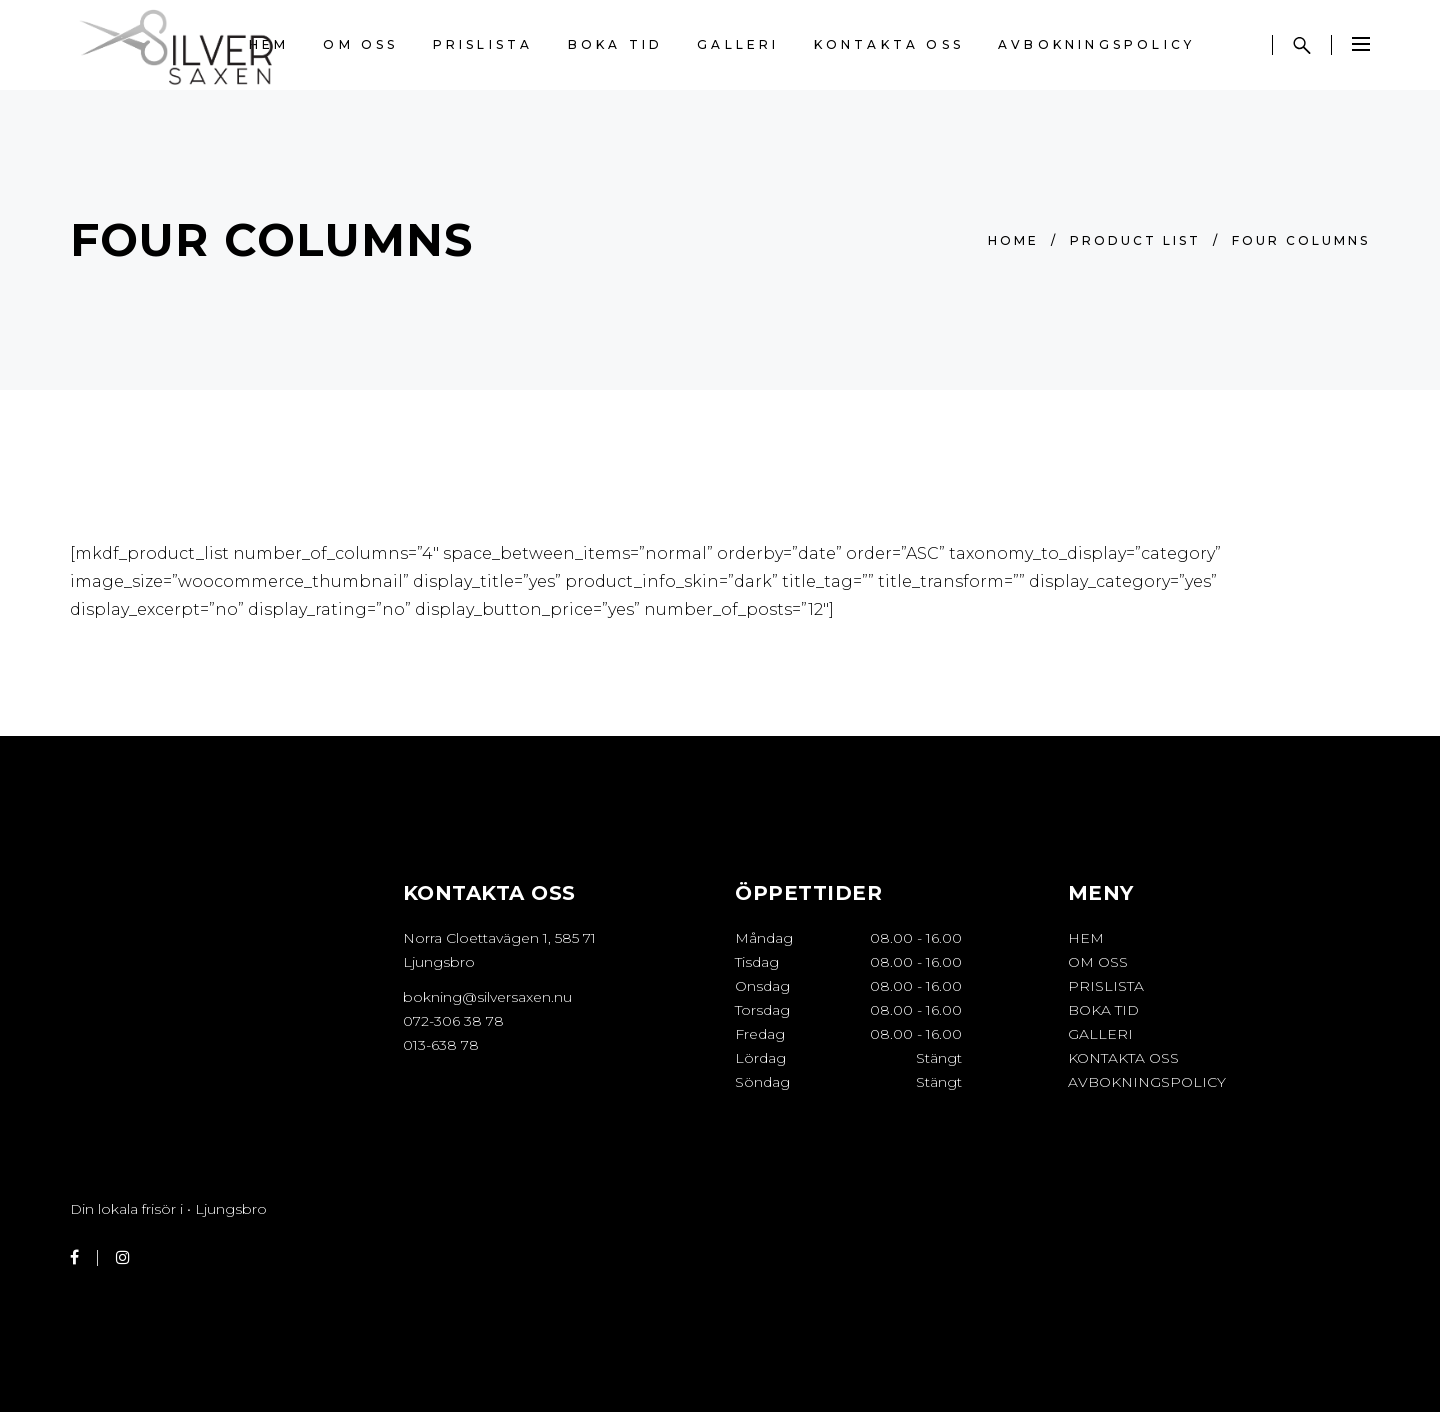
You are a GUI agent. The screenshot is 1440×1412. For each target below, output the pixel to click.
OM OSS (1098, 962)
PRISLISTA (1106, 986)
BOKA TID (1103, 1010)
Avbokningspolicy (1147, 1082)
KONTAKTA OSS (1123, 1058)
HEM (1086, 938)
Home (1013, 240)
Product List (1135, 240)
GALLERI (1100, 1034)
